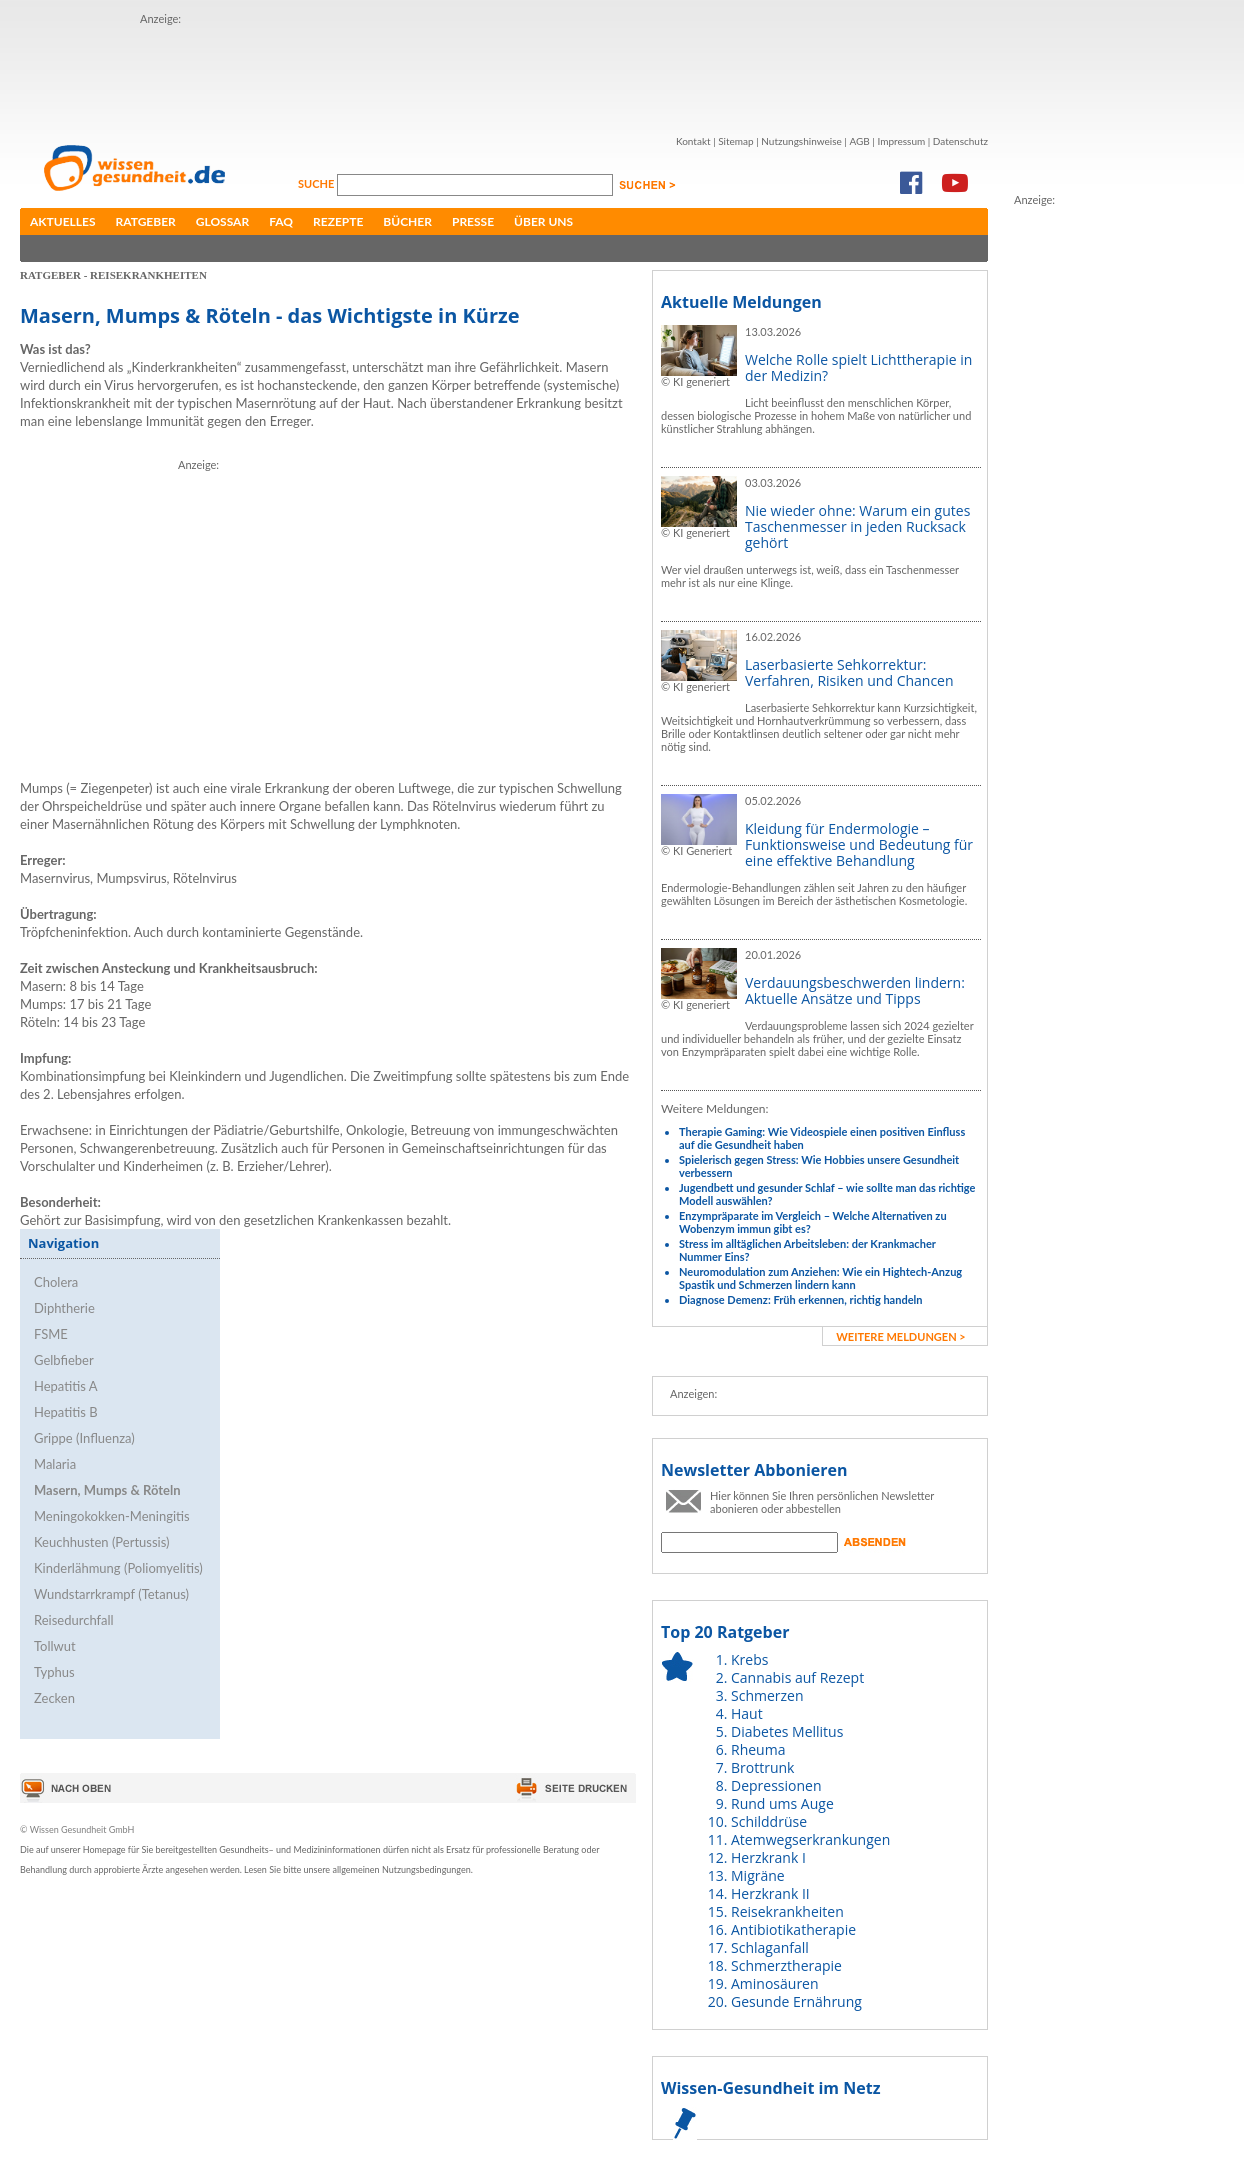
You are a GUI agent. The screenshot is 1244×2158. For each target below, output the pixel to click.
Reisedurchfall (74, 1620)
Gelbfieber (64, 1360)
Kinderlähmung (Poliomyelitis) (118, 1568)
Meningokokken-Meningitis (112, 1516)
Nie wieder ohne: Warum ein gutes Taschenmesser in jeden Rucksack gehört (857, 526)
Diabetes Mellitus (787, 1731)
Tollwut (55, 1646)
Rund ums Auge (782, 1803)
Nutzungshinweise (801, 141)
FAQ (281, 221)
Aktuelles (63, 221)
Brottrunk (762, 1767)
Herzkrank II (770, 1893)
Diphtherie (64, 1308)
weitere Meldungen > (900, 1336)
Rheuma (758, 1749)
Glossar (222, 221)
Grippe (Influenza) (84, 1438)
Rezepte (338, 221)
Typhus (54, 1672)
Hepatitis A (66, 1386)
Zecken (54, 1698)
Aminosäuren (775, 1983)
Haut (747, 1713)
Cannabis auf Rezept (797, 1677)
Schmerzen (767, 1695)
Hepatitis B (66, 1412)
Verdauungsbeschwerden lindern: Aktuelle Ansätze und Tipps (855, 990)
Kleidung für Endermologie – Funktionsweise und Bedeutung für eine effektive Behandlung (859, 844)
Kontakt (693, 141)
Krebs (749, 1659)
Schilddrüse (769, 1821)
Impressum (901, 141)
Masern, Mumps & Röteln (107, 1490)
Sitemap (735, 141)
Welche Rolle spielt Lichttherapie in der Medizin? (858, 367)
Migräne (758, 1875)
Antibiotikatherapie (793, 1929)
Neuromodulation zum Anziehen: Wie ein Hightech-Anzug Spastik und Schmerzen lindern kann (820, 1278)
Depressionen (776, 1785)
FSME (51, 1334)
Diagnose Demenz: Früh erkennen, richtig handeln (800, 1299)
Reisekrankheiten (787, 1911)
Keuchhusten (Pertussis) (102, 1542)
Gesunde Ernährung (796, 2001)
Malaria (55, 1464)
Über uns (543, 221)
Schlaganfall (770, 1947)
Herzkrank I (768, 1857)
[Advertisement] (504, 73)
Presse (473, 221)
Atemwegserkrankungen (810, 1839)
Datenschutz (960, 141)
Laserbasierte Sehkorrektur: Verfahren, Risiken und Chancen (849, 672)
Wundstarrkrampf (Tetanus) (111, 1594)
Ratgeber (146, 221)
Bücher (407, 221)
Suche (317, 183)
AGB (859, 141)
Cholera (56, 1282)
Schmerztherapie (786, 1965)
